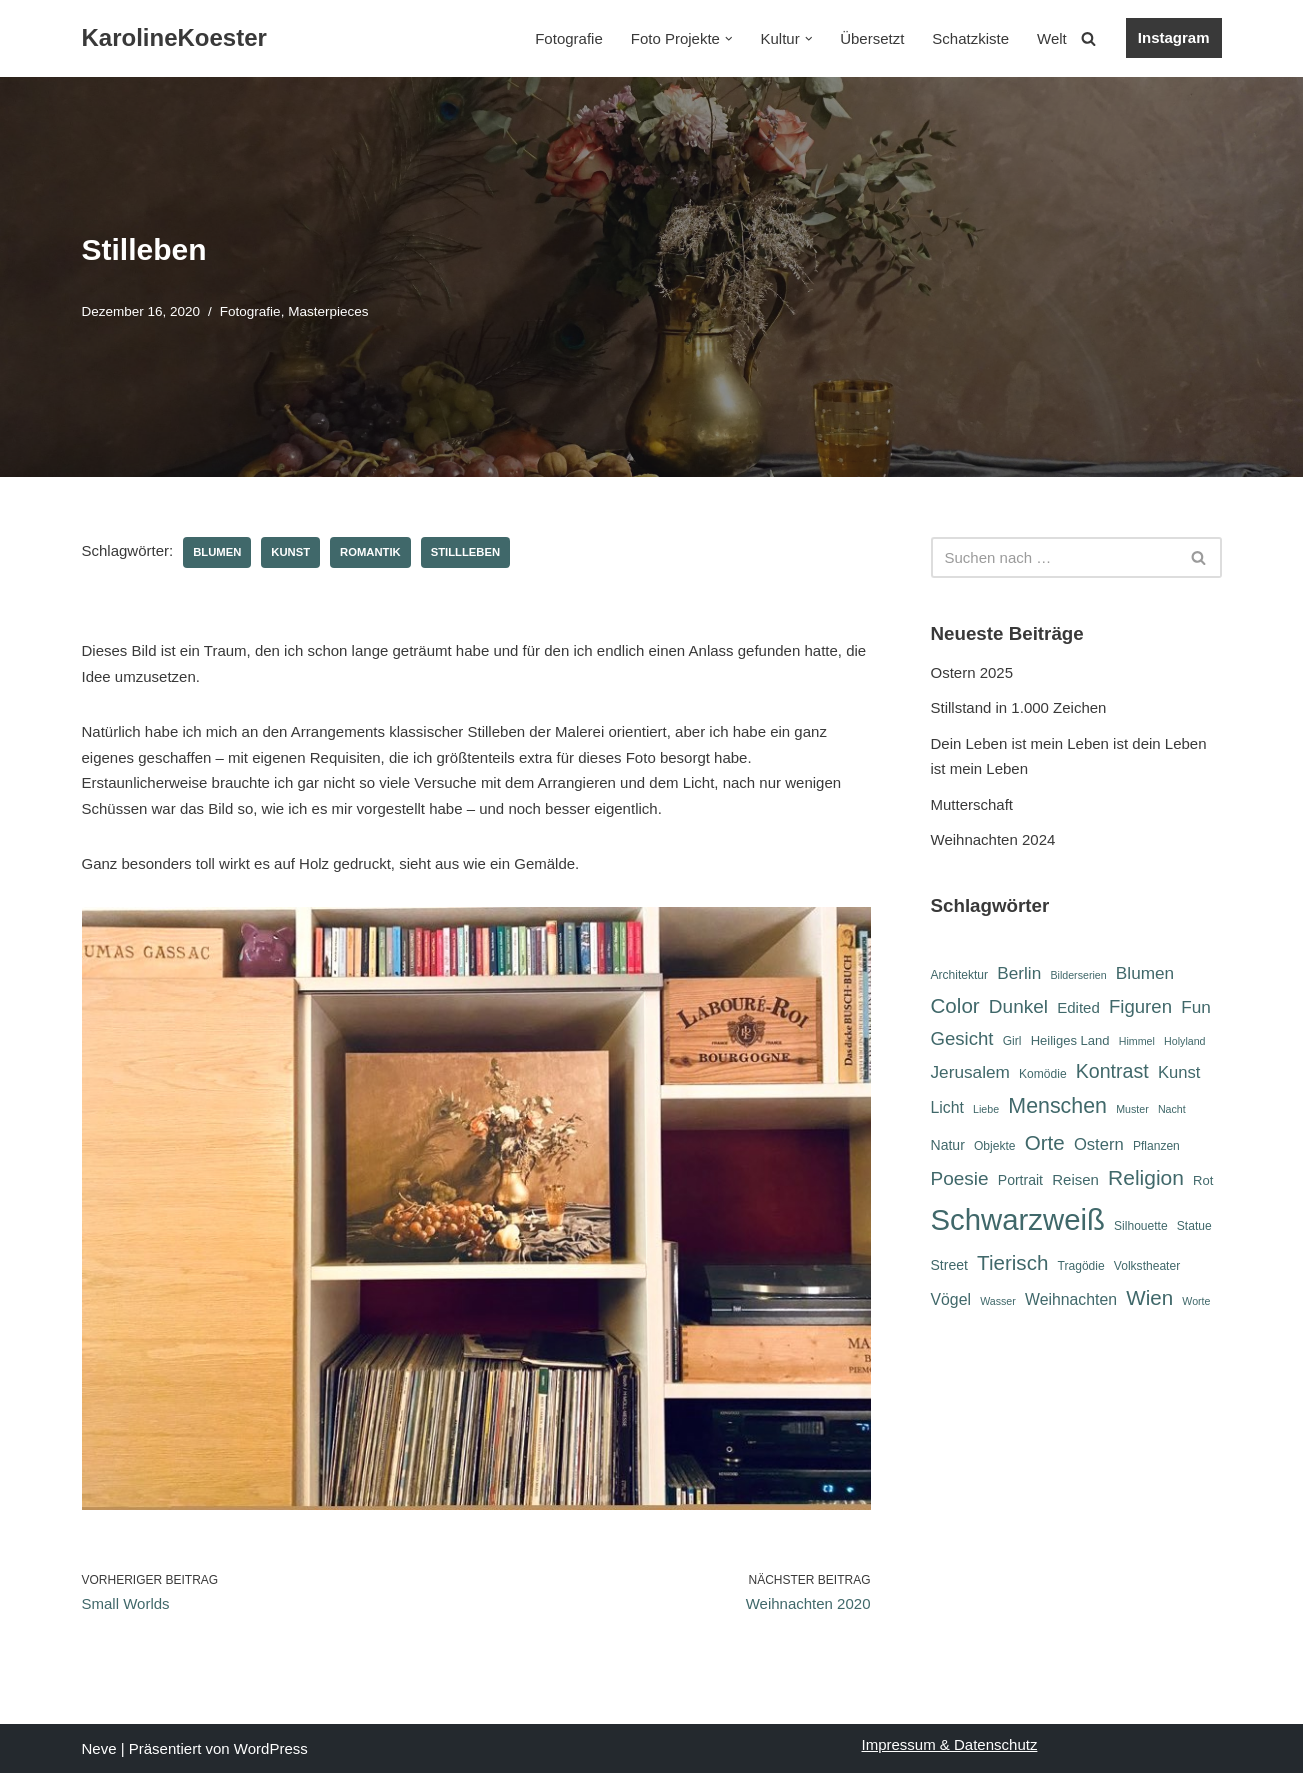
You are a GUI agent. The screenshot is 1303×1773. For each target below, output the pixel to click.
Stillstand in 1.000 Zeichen (1019, 707)
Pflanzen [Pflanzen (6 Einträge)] (1156, 1146)
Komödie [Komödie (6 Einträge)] (1043, 1074)
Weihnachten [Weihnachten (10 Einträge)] (1071, 1299)
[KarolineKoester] (174, 38)
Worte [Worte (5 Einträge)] (1196, 1301)
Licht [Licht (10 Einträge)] (947, 1107)
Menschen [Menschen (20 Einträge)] (1057, 1106)
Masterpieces (328, 311)
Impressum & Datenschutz (950, 1744)
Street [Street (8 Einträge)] (949, 1265)
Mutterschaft (972, 804)
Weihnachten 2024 (993, 839)
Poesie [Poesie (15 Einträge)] (960, 1178)
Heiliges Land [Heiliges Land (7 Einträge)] (1070, 1040)
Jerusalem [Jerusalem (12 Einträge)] (970, 1072)
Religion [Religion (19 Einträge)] (1146, 1177)
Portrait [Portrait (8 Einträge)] (1020, 1180)
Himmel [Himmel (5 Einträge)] (1137, 1041)
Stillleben (465, 552)
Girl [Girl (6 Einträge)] (1012, 1041)
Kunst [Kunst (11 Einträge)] (1179, 1072)
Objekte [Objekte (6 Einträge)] (995, 1146)
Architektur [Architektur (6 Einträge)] (960, 975)
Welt (1052, 38)
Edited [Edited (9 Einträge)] (1078, 1007)
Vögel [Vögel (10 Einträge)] (951, 1299)
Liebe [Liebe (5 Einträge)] (986, 1109)
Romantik (370, 552)
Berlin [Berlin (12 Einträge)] (1019, 973)
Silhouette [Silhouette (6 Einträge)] (1141, 1226)
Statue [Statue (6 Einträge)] (1194, 1226)
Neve (99, 1748)
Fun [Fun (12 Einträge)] (1196, 1007)
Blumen (217, 552)
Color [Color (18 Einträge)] (955, 1005)
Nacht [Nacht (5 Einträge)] (1172, 1109)
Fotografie (569, 38)
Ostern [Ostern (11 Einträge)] (1099, 1144)
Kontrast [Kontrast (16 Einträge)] (1112, 1071)
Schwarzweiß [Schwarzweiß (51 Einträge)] (1018, 1219)
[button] (729, 39)
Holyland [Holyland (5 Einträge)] (1184, 1041)
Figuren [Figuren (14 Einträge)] (1140, 1006)
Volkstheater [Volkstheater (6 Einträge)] (1147, 1266)
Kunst (290, 552)
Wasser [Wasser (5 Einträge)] (998, 1301)
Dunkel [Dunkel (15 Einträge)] (1018, 1006)
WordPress (271, 1748)
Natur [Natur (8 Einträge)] (948, 1145)
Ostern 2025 (972, 672)
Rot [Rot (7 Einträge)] (1203, 1180)
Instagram (1174, 37)
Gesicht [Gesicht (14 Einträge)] (962, 1038)
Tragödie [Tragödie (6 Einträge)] (1081, 1266)
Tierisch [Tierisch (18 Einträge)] (1012, 1262)
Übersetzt (872, 38)
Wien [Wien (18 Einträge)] (1149, 1297)
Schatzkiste (970, 38)
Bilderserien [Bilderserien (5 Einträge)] (1078, 975)
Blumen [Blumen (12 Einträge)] (1145, 973)
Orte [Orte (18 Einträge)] (1045, 1142)
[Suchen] (1088, 38)
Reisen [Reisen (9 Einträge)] (1075, 1179)
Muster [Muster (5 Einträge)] (1132, 1109)
